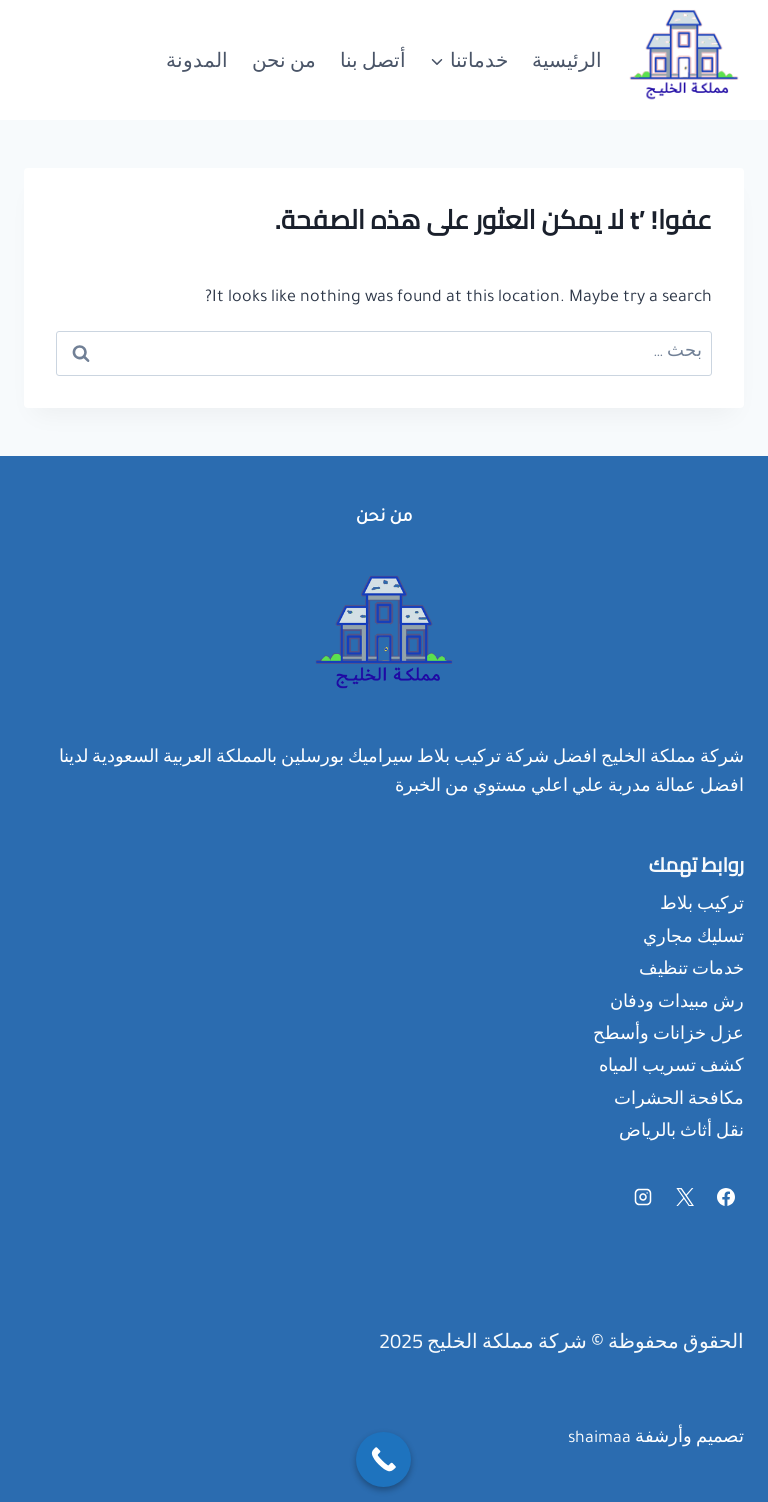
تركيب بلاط (702, 906)
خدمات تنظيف (691, 971)
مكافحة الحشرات (679, 1101)
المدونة (197, 59)
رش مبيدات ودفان (677, 1004)
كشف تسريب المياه (671, 1068)
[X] (685, 1197)
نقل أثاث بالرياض (681, 1133)
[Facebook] (726, 1197)
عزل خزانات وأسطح (668, 1036)
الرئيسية (567, 59)
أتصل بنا (373, 59)
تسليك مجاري (693, 939)
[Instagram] (643, 1197)
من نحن (284, 59)
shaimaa (599, 1439)
